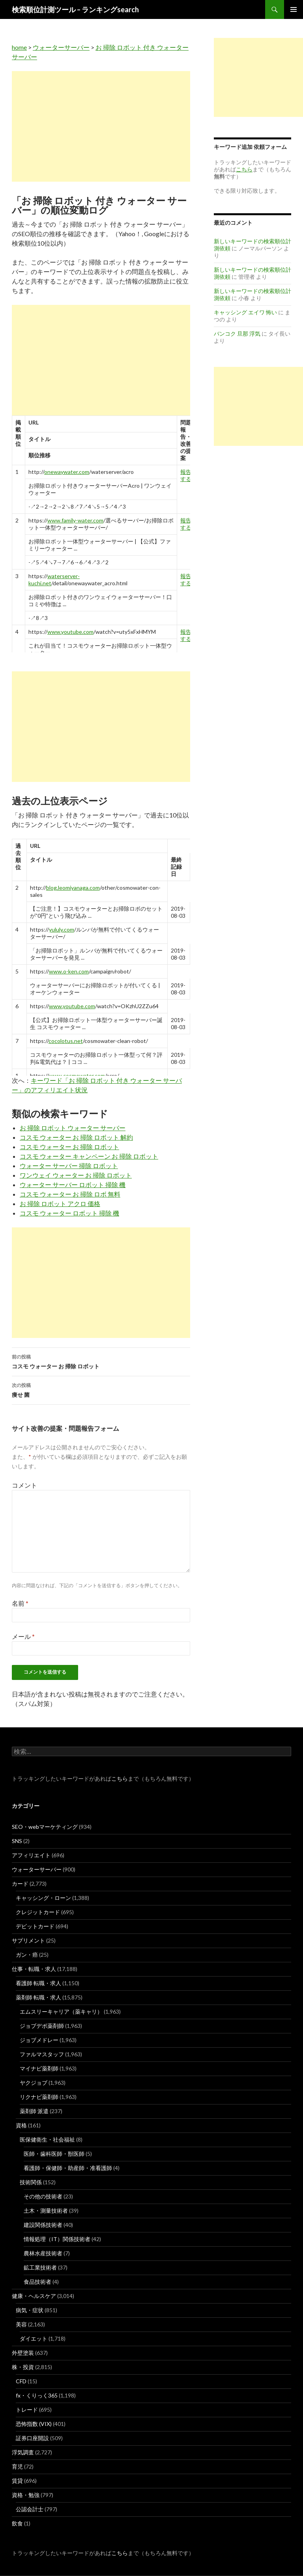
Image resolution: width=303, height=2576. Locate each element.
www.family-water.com (75, 520)
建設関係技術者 (43, 2224)
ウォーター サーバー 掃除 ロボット (69, 1165)
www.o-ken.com (69, 971)
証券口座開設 (32, 2438)
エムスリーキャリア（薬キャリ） (61, 2011)
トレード (27, 2409)
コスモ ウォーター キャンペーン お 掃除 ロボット (89, 1156)
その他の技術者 (43, 2196)
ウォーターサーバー (61, 47)
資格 (21, 2125)
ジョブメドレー (39, 2040)
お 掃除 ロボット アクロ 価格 (60, 1203)
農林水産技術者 (43, 2253)
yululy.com (61, 929)
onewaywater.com (66, 471)
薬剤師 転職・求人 (38, 1997)
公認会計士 (29, 2509)
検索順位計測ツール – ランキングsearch (75, 9)
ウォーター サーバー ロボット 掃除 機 (72, 1184)
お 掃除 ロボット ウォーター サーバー (72, 1127)
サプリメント (28, 1940)
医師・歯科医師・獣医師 (54, 2153)
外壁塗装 (23, 2352)
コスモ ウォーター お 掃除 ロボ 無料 (70, 1194)
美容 (21, 2324)
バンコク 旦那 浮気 (237, 333)
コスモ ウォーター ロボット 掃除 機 (69, 1213)
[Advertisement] (101, 126)
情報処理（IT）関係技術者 (57, 2239)
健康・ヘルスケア (34, 2295)
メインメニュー (293, 9)
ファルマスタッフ (42, 2054)
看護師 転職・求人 (38, 1983)
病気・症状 (29, 2310)
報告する (185, 475)
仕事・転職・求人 (34, 1968)
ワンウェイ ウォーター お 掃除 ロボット (76, 1175)
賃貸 (17, 2480)
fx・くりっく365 (37, 2395)
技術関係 (31, 2182)
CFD (21, 2381)
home (19, 47)
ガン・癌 (27, 1954)
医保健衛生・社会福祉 (47, 2139)
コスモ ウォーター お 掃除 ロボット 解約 (76, 1137)
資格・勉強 (25, 2494)
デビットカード (35, 1926)
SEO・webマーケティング (45, 1826)
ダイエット (33, 2338)
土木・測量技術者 (46, 2210)
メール (23, 1636)
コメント (24, 1485)
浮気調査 (23, 2452)
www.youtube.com (70, 631)
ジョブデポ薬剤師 (42, 2025)
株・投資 (23, 2367)
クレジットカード (38, 1912)
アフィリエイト (31, 1855)
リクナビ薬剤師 (39, 2096)
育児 (17, 2466)
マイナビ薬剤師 (39, 2068)
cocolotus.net (66, 1040)
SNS (17, 1841)
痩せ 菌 (101, 1389)
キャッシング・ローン (43, 1897)
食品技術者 (37, 2281)
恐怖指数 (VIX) (34, 2423)
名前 (20, 1603)
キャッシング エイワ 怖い (245, 312)
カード (20, 1883)
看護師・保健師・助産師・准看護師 (68, 2168)
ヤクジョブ (33, 2082)
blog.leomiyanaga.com (73, 887)
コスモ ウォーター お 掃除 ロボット (69, 1146)
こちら (119, 1778)
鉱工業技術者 (40, 2267)
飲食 (17, 2523)
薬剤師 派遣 (34, 2111)
